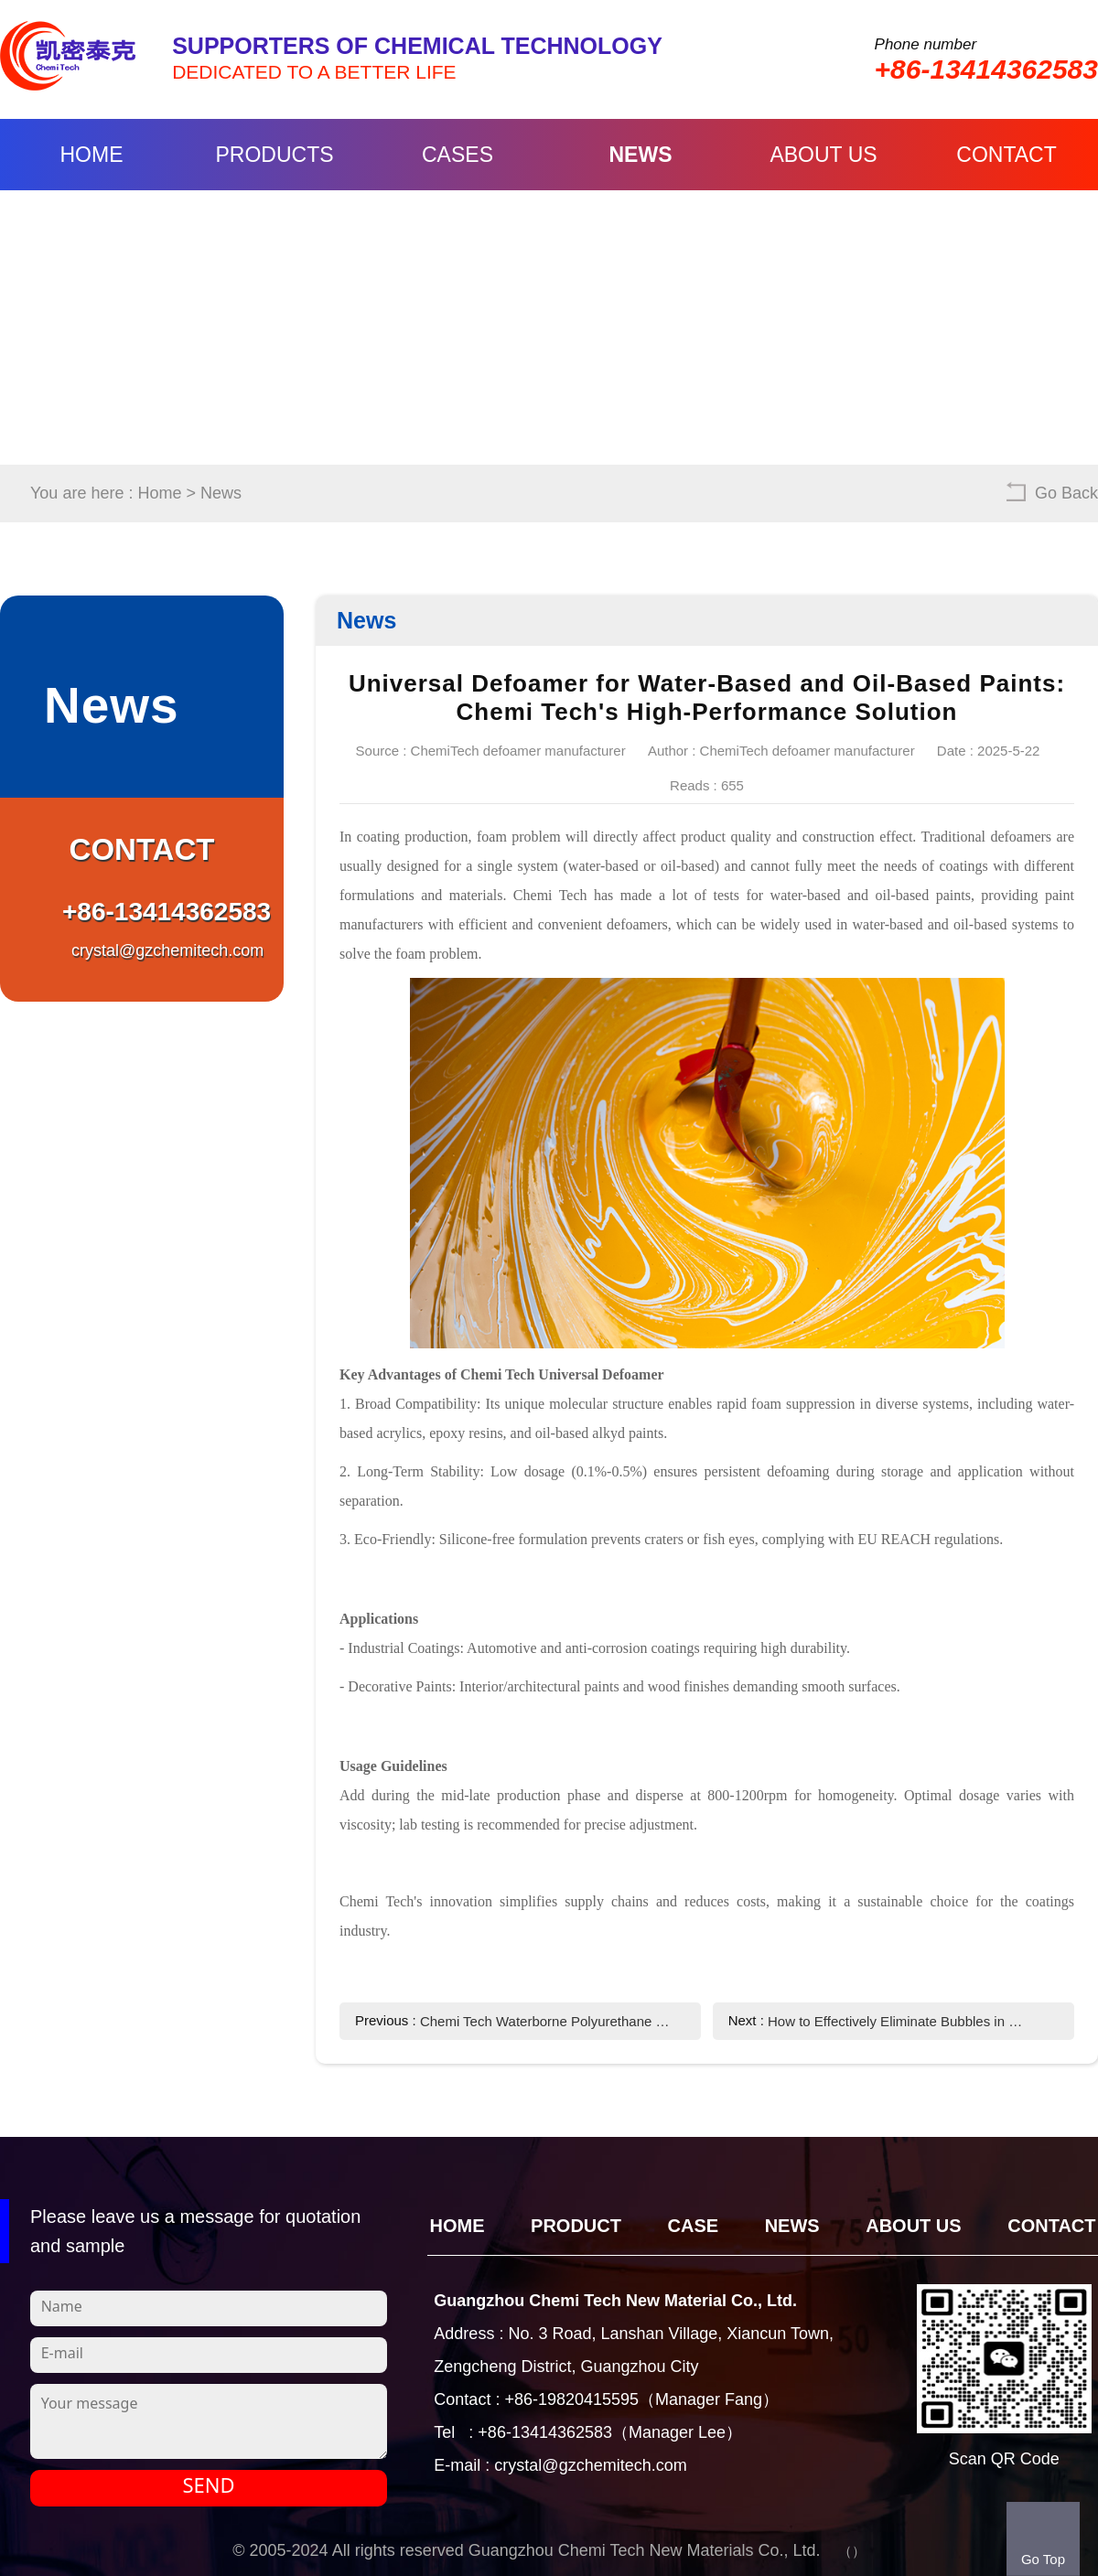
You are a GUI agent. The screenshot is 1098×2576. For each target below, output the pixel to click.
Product (576, 2226)
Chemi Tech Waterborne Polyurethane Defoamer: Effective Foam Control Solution (549, 2021)
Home (92, 154)
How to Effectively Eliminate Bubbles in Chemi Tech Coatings (897, 2021)
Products (274, 154)
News (641, 154)
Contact (1006, 154)
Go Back (1066, 493)
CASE (693, 2226)
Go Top (1043, 2559)
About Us (823, 154)
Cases (457, 154)
